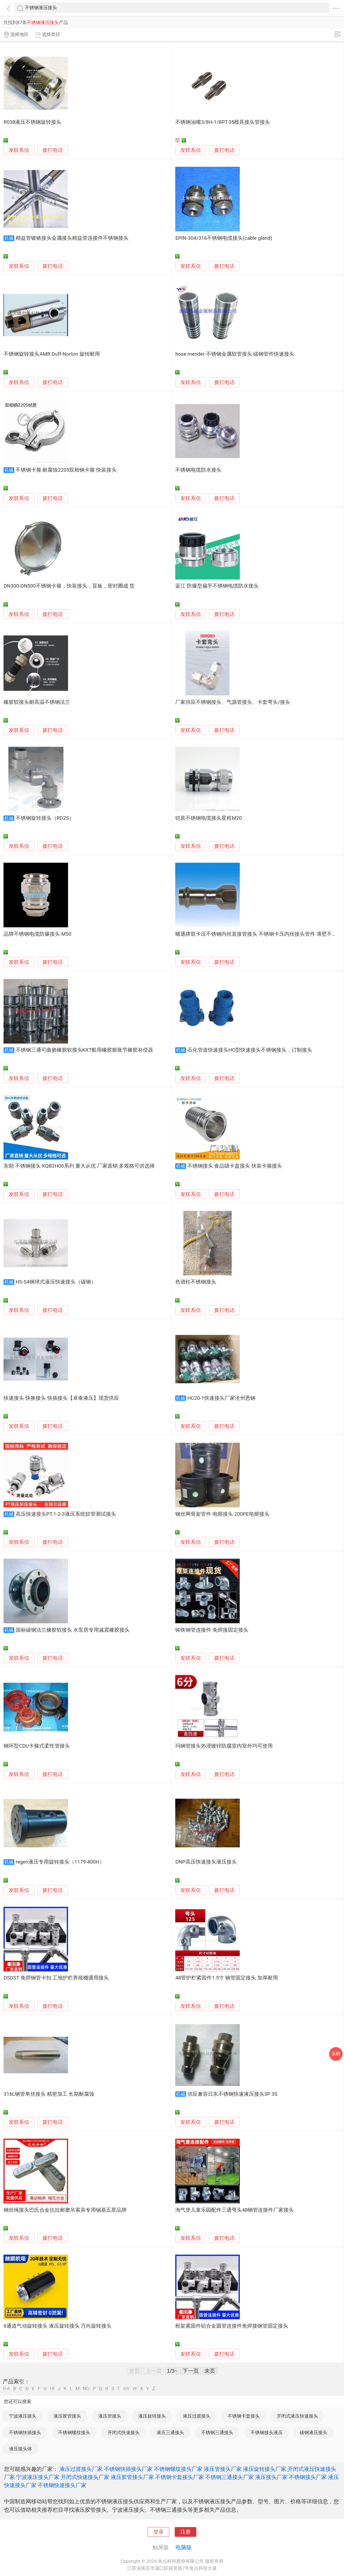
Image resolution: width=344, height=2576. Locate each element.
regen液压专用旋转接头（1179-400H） (60, 1862)
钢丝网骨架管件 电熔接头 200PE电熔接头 (222, 1514)
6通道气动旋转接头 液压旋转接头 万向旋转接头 (58, 2326)
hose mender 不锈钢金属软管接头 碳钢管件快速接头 (234, 354)
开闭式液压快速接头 (297, 2416)
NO (86, 2388)
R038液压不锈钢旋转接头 (32, 122)
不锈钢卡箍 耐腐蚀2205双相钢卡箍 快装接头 (66, 470)
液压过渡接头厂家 (81, 2469)
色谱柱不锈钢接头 (195, 1282)
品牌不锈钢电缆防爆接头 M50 (37, 934)
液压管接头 (109, 2416)
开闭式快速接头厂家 (85, 2477)
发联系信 (19, 150)
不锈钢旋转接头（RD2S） (45, 818)
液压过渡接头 (196, 2416)
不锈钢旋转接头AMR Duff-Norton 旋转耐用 (52, 354)
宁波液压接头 (22, 2416)
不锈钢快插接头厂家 (128, 2469)
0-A (6, 2388)
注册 (185, 2532)
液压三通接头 (170, 2432)
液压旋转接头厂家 (264, 2469)
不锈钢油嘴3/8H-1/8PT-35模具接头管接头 (222, 122)
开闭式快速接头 (123, 2432)
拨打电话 (52, 150)
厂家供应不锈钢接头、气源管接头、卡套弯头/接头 (232, 702)
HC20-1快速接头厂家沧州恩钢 (221, 1398)
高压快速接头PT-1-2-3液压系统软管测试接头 (66, 1514)
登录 (158, 2532)
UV (126, 2388)
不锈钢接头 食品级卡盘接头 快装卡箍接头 (234, 1166)
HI (52, 2388)
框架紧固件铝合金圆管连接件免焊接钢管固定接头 (231, 2326)
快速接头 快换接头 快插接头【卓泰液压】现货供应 (61, 1398)
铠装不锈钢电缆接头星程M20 (208, 818)
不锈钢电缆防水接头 (198, 470)
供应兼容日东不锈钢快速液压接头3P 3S (232, 2094)
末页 (209, 2371)
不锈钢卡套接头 (244, 2416)
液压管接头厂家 (223, 2469)
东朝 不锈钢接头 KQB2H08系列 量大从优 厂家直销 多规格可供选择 (79, 1166)
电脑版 (184, 2547)
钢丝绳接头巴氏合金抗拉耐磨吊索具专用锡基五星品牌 (65, 2210)
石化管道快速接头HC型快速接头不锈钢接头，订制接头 (249, 1050)
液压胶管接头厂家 (132, 2477)
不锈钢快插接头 (25, 2432)
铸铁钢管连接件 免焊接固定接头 (211, 1630)
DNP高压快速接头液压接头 (206, 1862)
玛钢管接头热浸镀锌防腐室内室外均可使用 (224, 1746)
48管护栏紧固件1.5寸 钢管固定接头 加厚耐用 (226, 1978)
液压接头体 (20, 2448)
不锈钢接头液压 (267, 2432)
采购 (336, 2053)
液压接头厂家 (271, 2477)
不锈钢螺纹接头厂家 (178, 2469)
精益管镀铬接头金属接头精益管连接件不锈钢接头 (72, 238)
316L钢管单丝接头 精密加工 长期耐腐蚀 (49, 2094)
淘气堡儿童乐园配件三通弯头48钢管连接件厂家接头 (234, 2210)
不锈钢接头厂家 (308, 2477)
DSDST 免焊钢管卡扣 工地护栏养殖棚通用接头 (56, 1978)
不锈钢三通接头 (217, 2432)
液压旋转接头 (152, 2416)
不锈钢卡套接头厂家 (179, 2477)
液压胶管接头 (67, 2416)
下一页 (191, 2371)
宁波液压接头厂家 (37, 2477)
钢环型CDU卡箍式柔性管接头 (37, 1746)
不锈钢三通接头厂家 (229, 2477)
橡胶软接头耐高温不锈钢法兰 (37, 702)
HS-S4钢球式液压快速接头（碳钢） (56, 1282)
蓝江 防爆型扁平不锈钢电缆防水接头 (217, 586)
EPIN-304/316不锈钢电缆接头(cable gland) (223, 238)
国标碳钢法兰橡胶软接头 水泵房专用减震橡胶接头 (73, 1630)
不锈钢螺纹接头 (74, 2432)
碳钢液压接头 (313, 2432)
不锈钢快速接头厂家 (62, 2485)
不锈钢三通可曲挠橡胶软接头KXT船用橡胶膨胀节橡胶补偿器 (84, 1050)
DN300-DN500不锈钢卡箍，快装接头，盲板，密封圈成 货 (69, 586)
